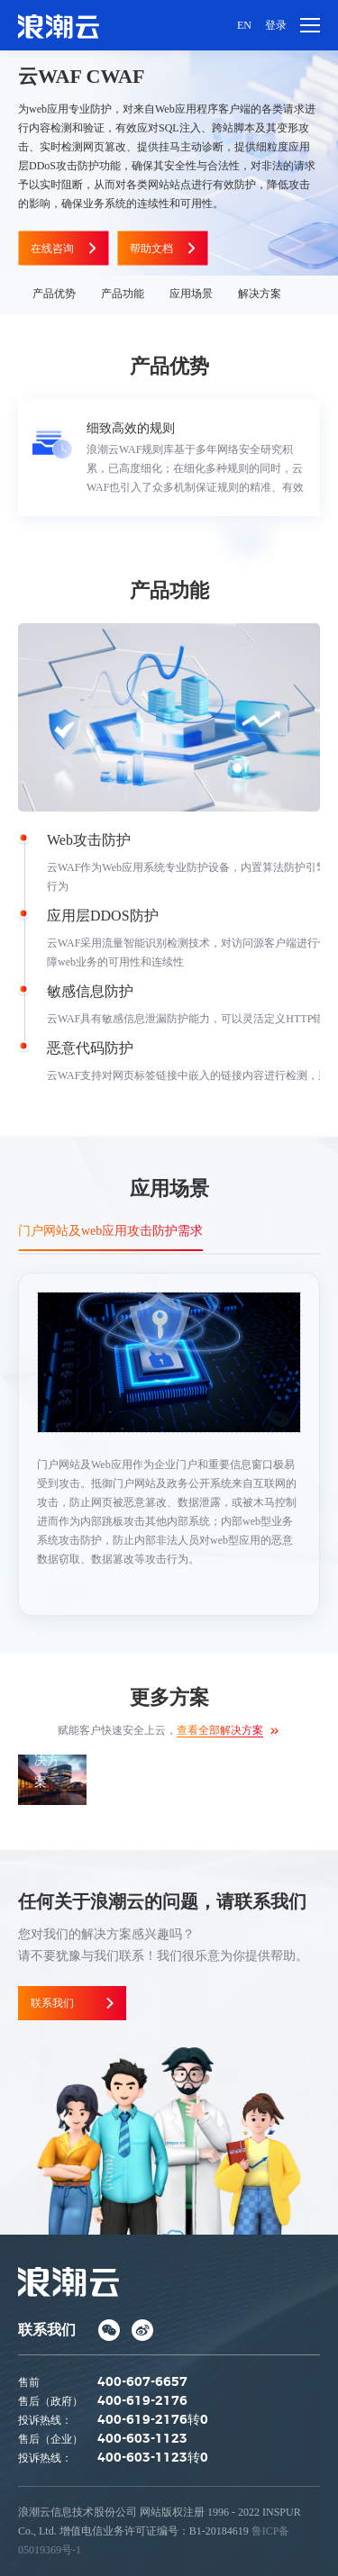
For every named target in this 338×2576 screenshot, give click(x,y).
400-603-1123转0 (152, 2458)
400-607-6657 (142, 2382)
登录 (276, 25)
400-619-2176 (142, 2401)
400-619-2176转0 (152, 2420)
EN (244, 25)
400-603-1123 (142, 2439)
